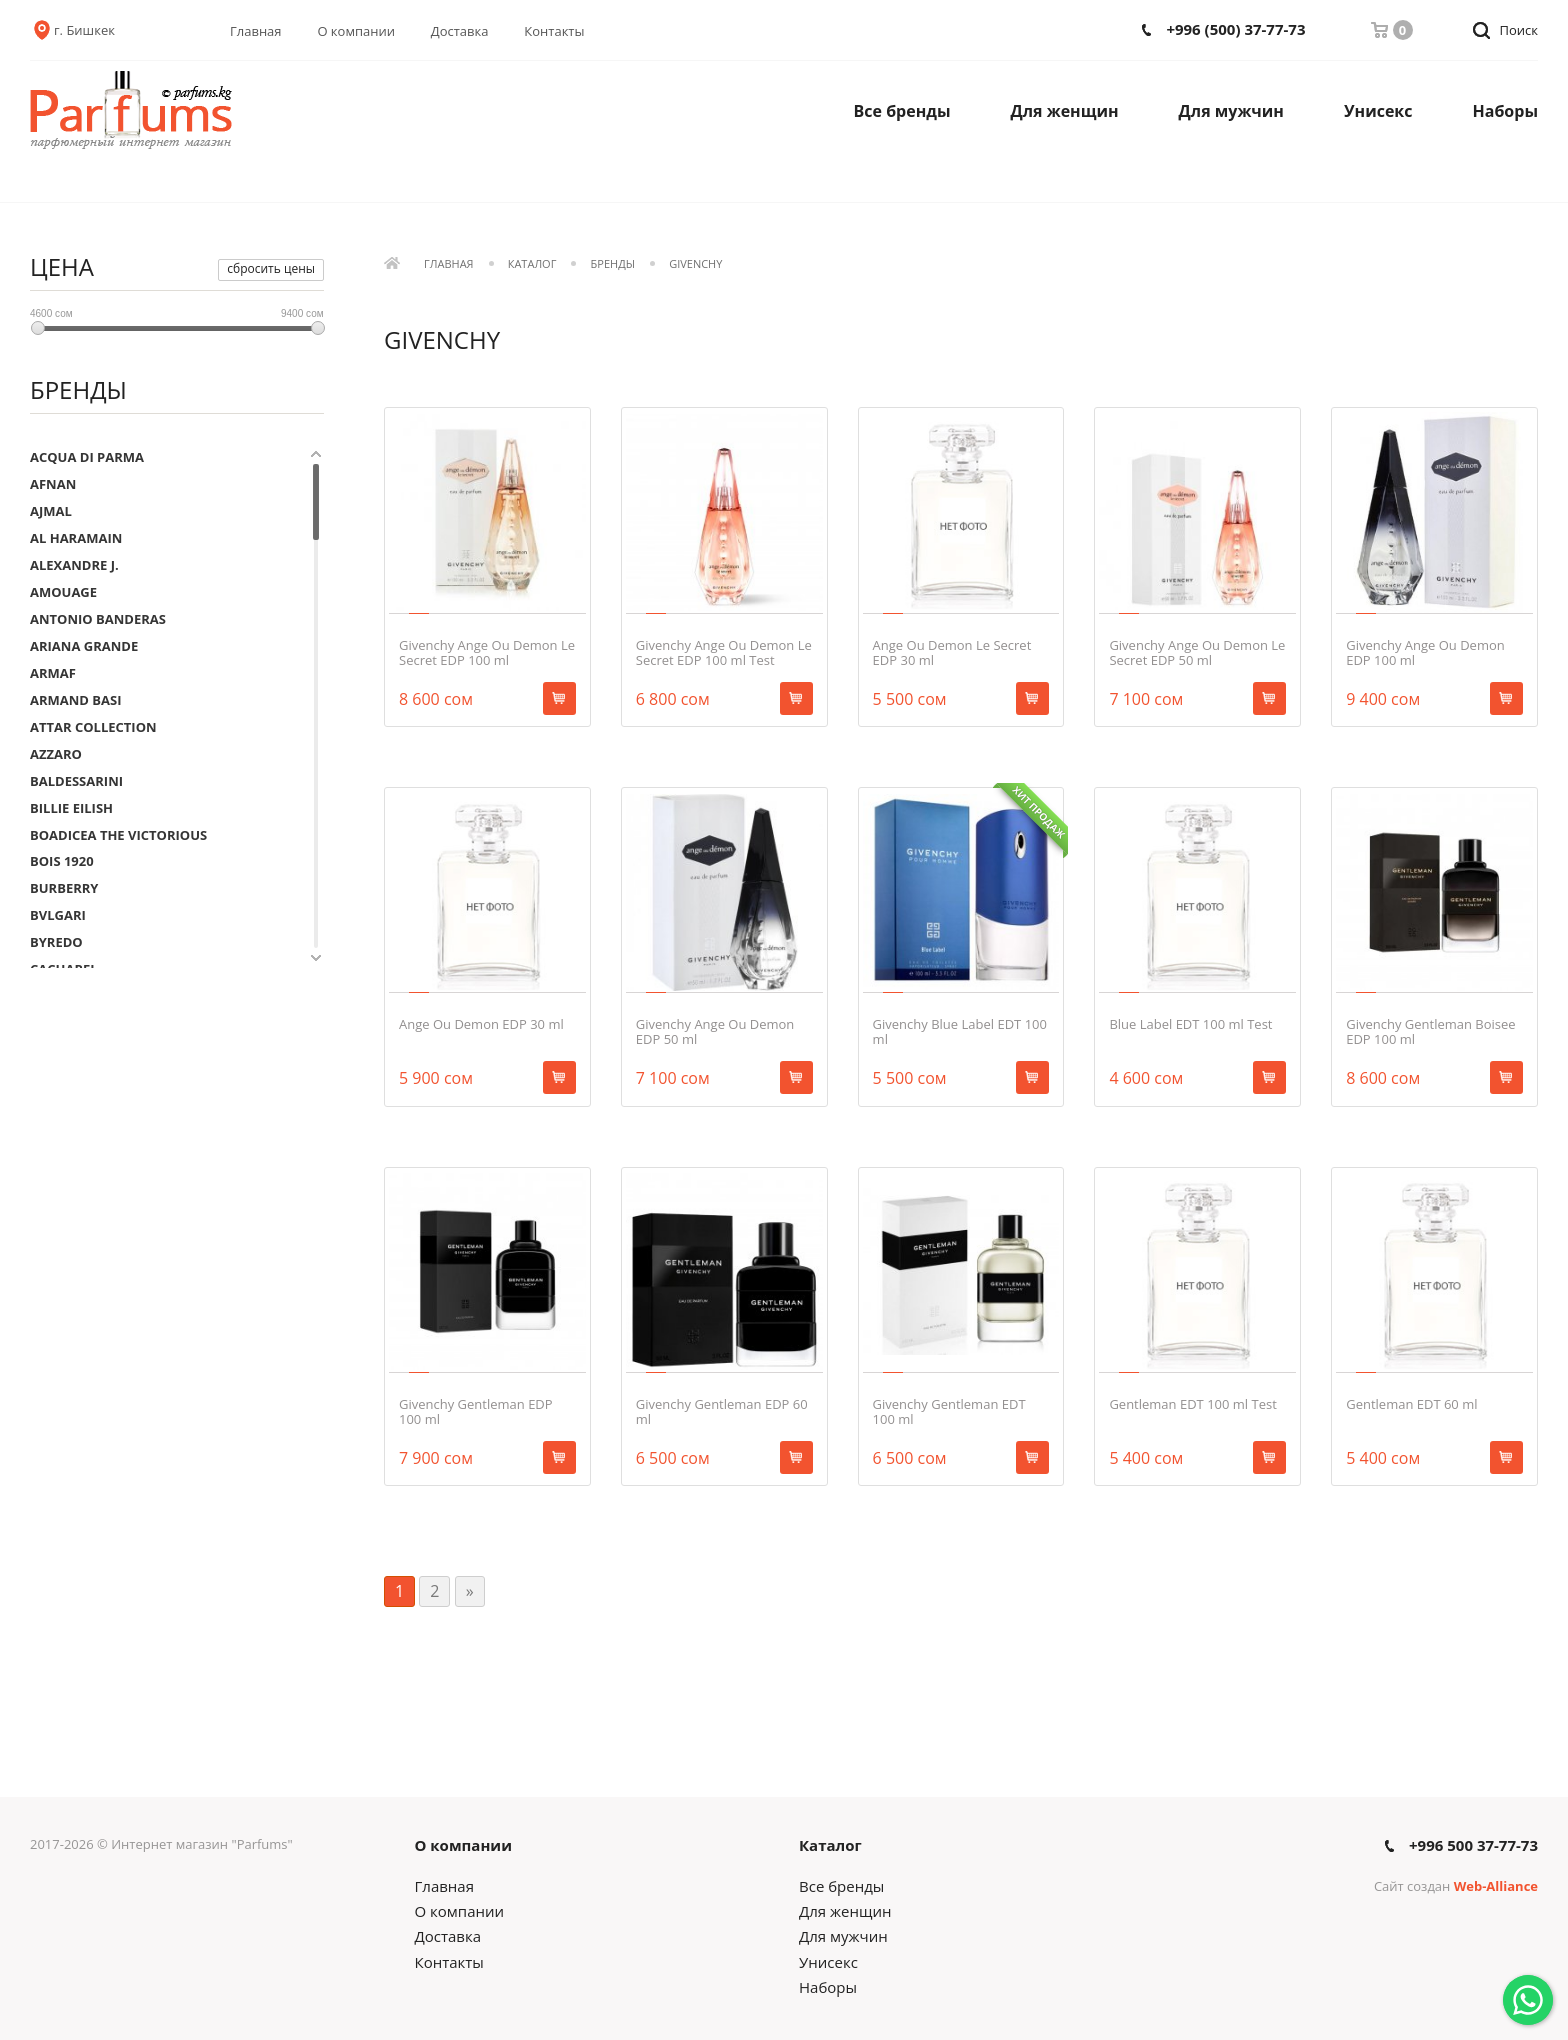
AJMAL (51, 511)
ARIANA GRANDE (84, 646)
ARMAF (53, 673)
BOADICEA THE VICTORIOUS (118, 835)
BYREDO (56, 942)
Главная (256, 31)
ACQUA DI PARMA (87, 457)
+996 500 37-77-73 (1473, 1845)
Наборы (1506, 111)
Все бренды (902, 111)
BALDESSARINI (76, 781)
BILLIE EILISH (71, 808)
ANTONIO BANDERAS (98, 619)
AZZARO (56, 754)
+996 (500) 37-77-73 (1235, 29)
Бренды (613, 264)
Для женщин (1065, 111)
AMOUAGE (63, 592)
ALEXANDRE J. (74, 565)
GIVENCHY (695, 264)
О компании (356, 31)
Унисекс (1378, 111)
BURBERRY (64, 888)
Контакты (554, 31)
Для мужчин (1231, 111)
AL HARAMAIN (76, 538)
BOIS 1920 (62, 861)
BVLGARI (58, 915)
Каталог (532, 264)
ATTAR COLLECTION (93, 727)
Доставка (460, 31)
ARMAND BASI (76, 700)
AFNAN (53, 484)
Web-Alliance (1496, 1886)
